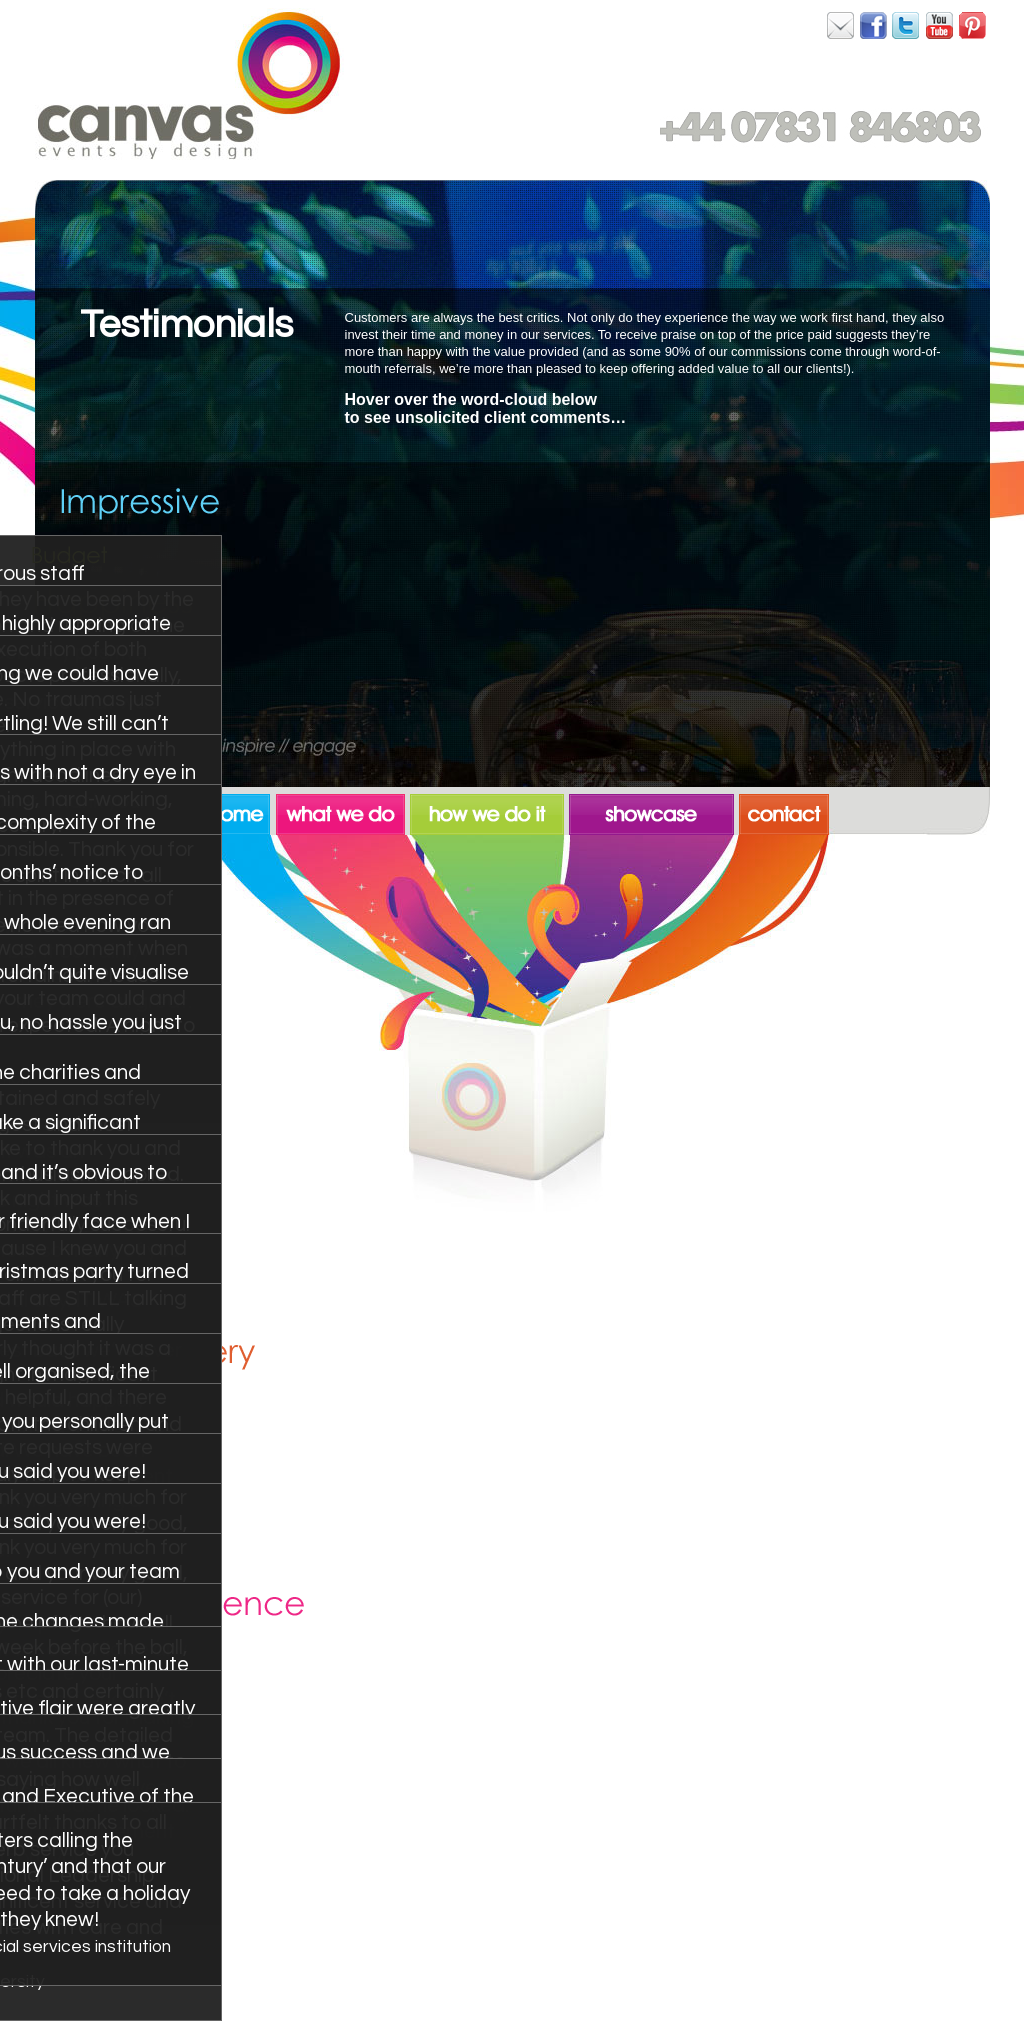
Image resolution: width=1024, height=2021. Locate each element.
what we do (343, 811)
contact (784, 811)
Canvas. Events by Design (189, 85)
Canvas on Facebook (841, 25)
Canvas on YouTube (940, 25)
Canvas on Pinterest (973, 25)
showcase (654, 811)
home (239, 811)
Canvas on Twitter (907, 25)
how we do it (489, 811)
